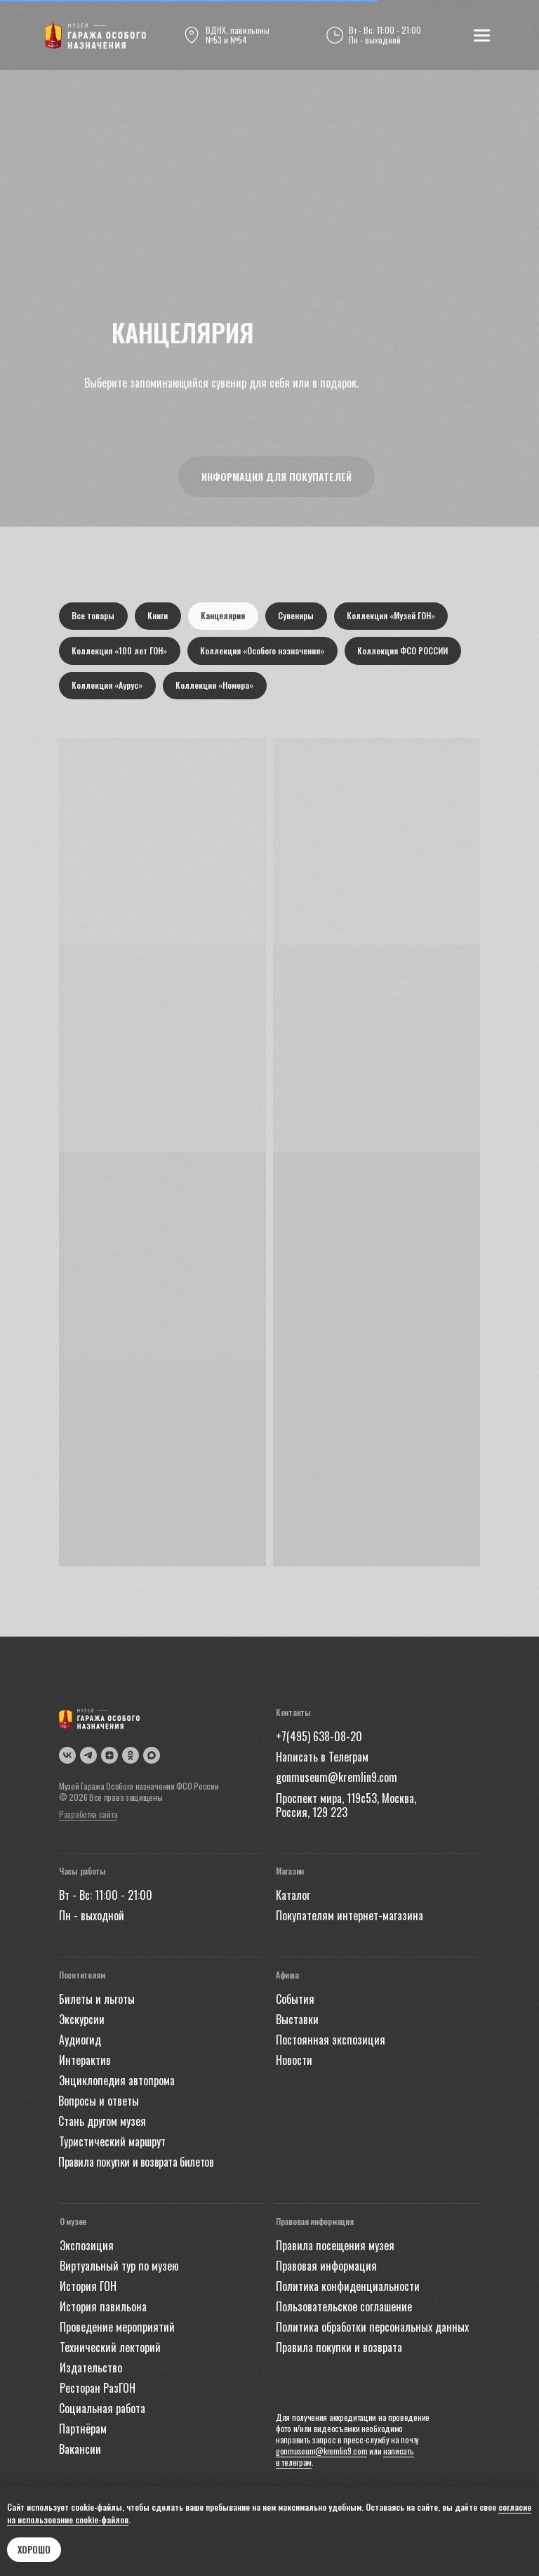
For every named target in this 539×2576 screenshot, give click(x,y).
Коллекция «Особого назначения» (263, 652)
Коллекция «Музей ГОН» (394, 616)
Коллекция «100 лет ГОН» (120, 652)
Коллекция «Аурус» (107, 687)
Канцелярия (225, 616)
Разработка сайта (88, 1817)
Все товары (93, 616)
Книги (159, 616)
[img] (95, 35)
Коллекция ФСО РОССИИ (404, 652)
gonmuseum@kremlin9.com (321, 2453)
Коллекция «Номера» (216, 687)
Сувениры (299, 616)
